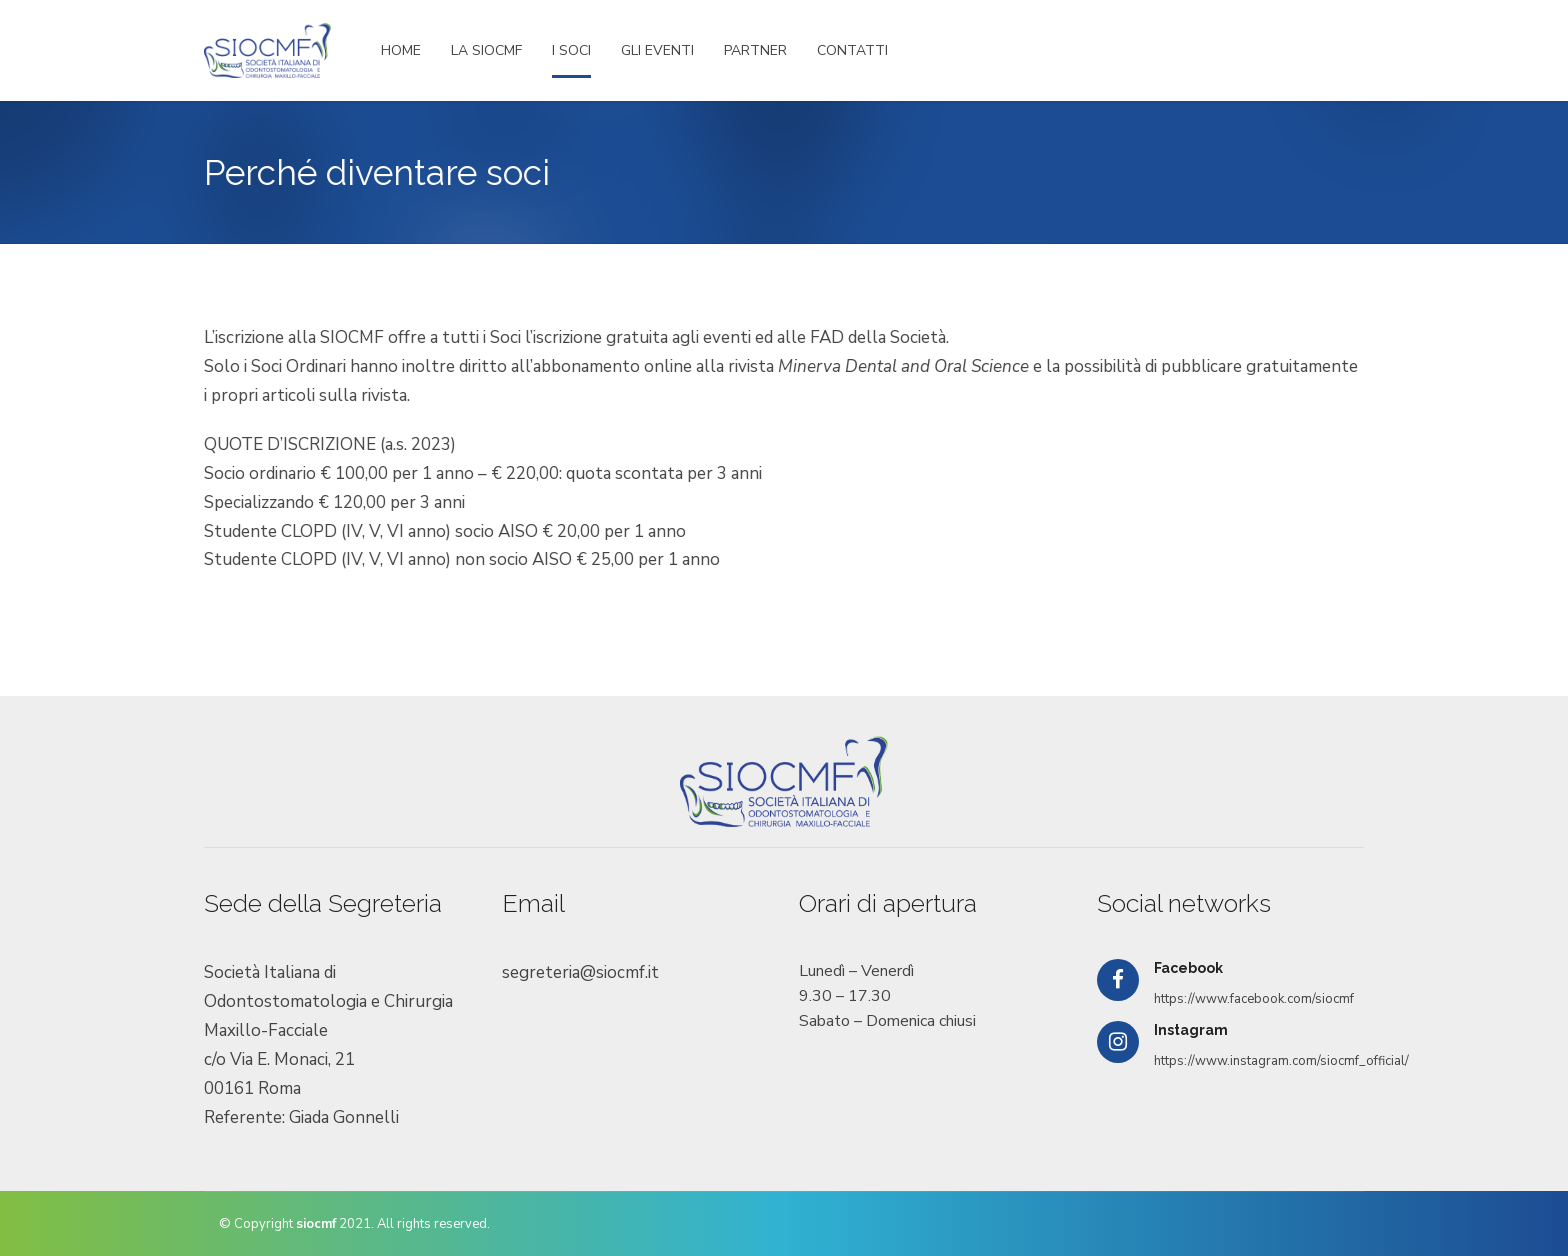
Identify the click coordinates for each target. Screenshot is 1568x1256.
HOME (401, 50)
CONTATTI (852, 50)
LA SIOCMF (486, 50)
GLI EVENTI (657, 50)
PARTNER (755, 50)
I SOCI (571, 50)
